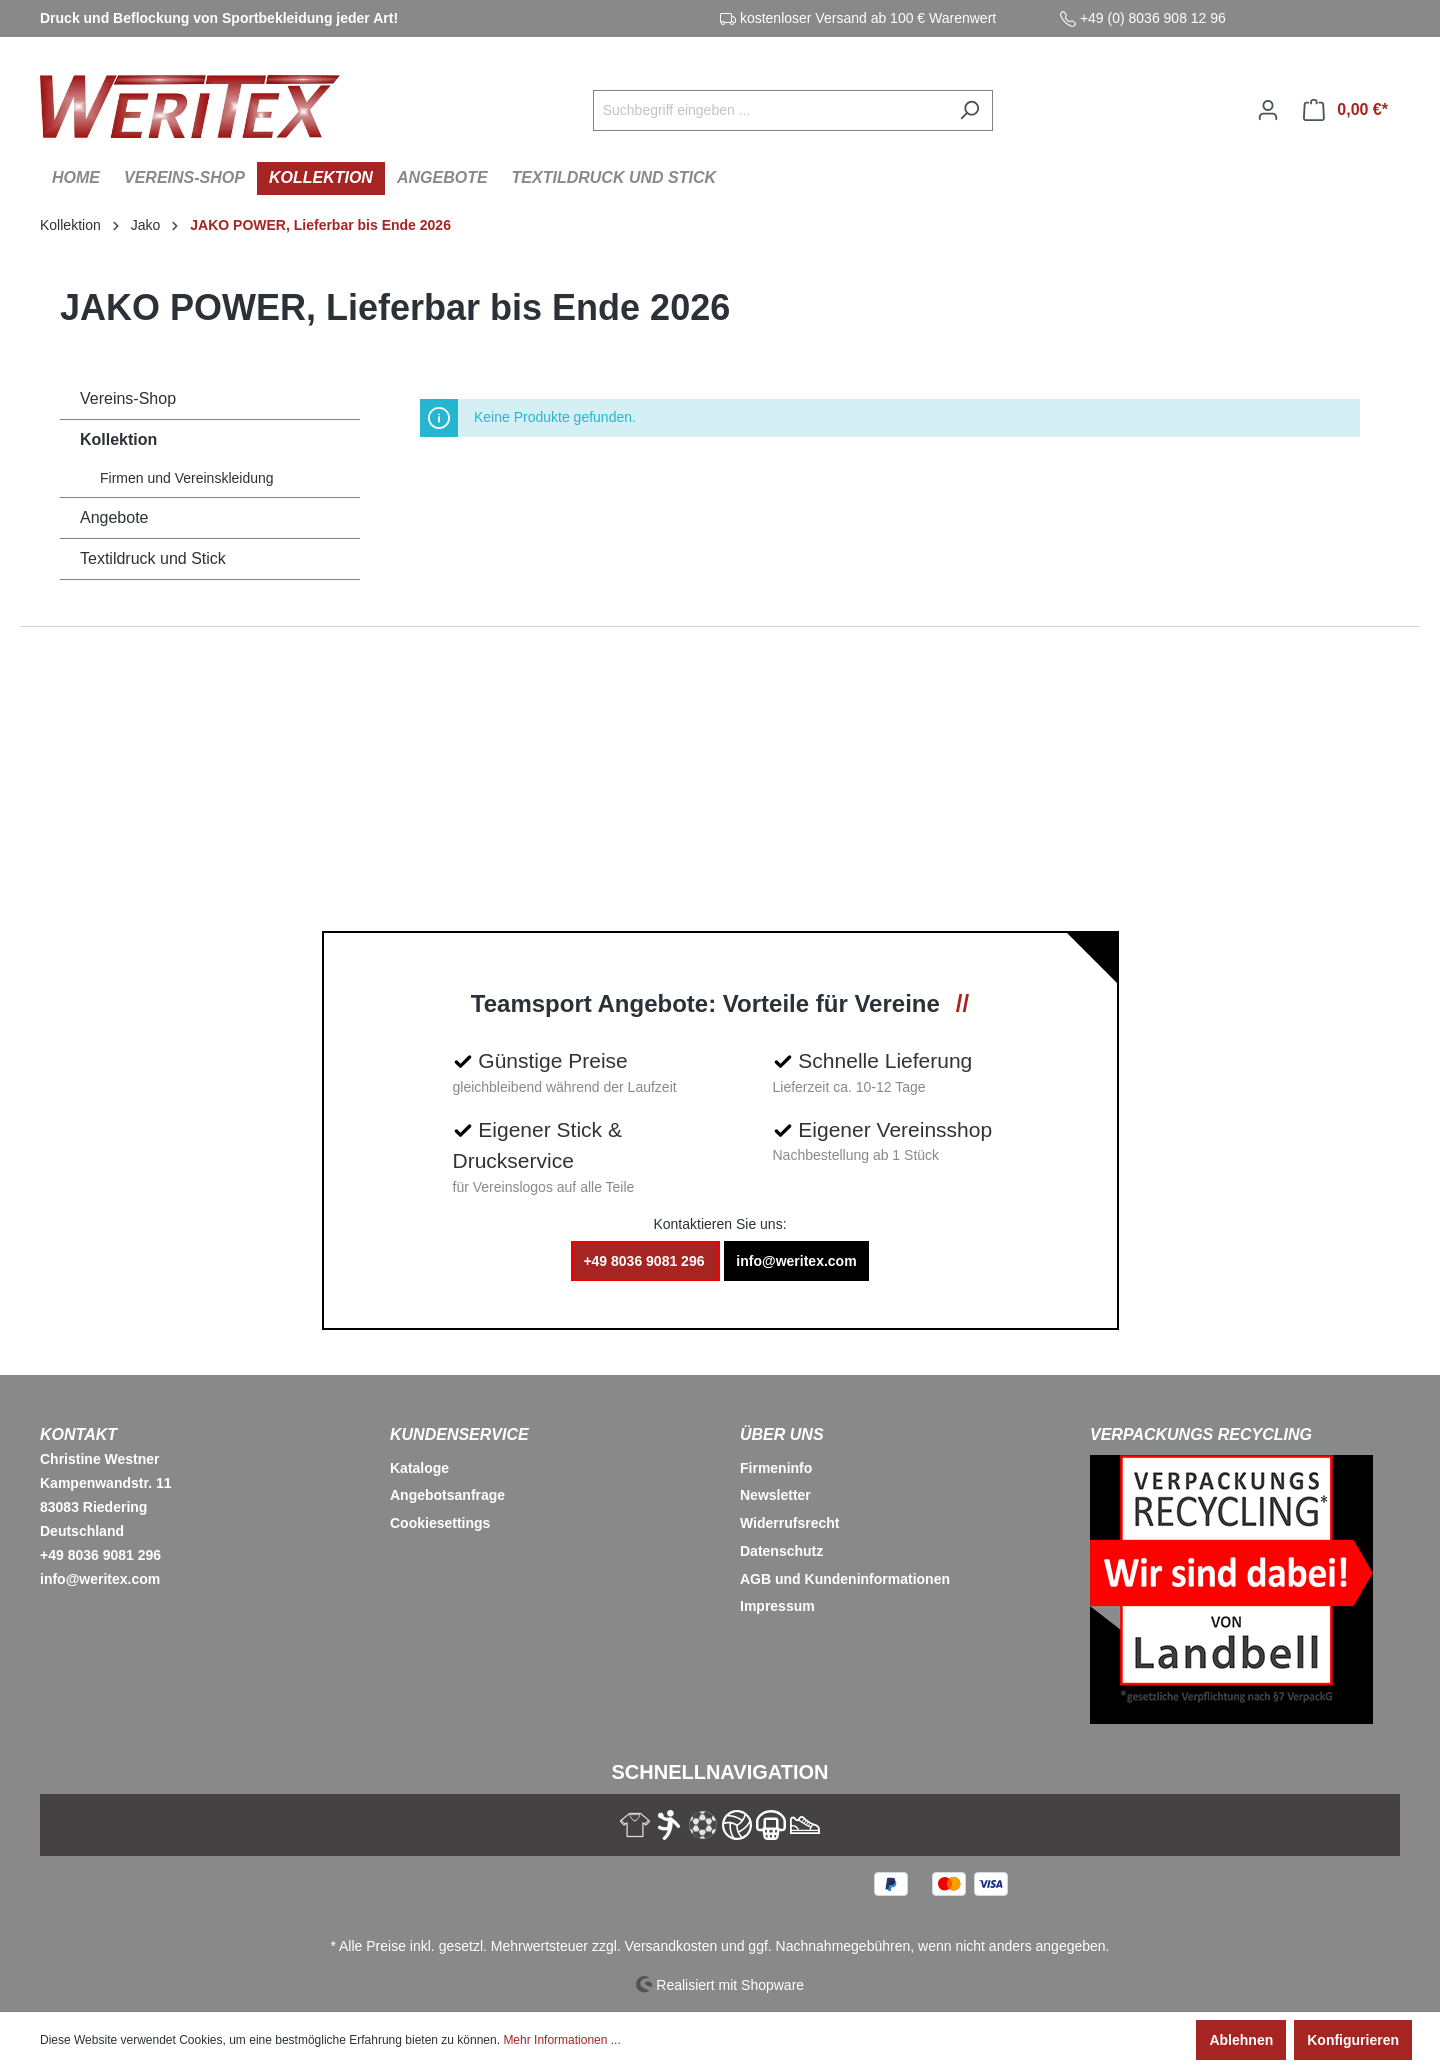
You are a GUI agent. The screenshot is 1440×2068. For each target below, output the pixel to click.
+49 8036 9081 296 (645, 1261)
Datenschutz (781, 1551)
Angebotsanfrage (447, 1495)
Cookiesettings (440, 1523)
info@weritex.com (796, 1261)
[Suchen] (969, 110)
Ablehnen (1241, 2040)
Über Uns (782, 1434)
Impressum (777, 1606)
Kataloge (419, 1468)
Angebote (114, 517)
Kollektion (118, 439)
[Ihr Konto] (1268, 110)
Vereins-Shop (128, 398)
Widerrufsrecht (789, 1523)
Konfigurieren (1353, 2040)
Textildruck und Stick (153, 558)
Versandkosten (671, 1946)
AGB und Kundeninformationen (845, 1579)
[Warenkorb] (1345, 110)
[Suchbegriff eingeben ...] (770, 110)
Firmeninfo (776, 1468)
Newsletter (775, 1495)
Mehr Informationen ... (561, 2040)
